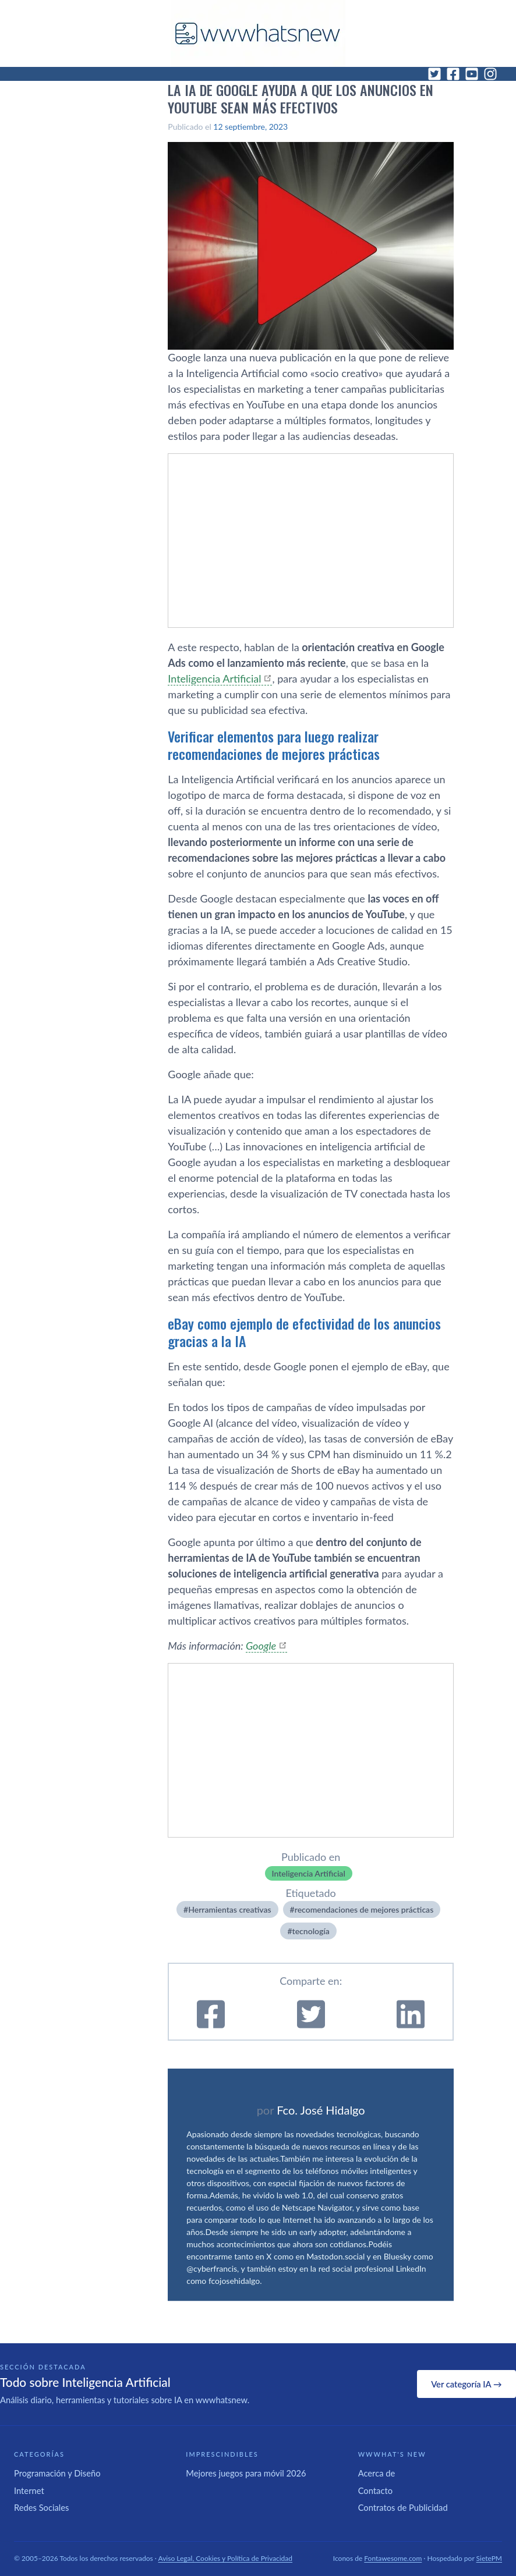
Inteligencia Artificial (214, 678)
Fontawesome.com (393, 2558)
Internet (29, 2490)
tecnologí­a (311, 1931)
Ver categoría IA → (466, 2384)
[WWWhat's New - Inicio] (258, 33)
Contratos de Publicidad (403, 2507)
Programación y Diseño (57, 2473)
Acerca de (376, 2473)
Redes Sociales (41, 2507)
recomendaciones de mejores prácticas (364, 1909)
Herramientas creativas (229, 1909)
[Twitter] (434, 74)
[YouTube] (472, 74)
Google (261, 1645)
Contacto (375, 2490)
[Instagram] (490, 74)
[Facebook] (453, 74)
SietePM (489, 2558)
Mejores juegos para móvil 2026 (246, 2473)
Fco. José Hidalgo (321, 2110)
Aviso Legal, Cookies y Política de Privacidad (225, 2558)
